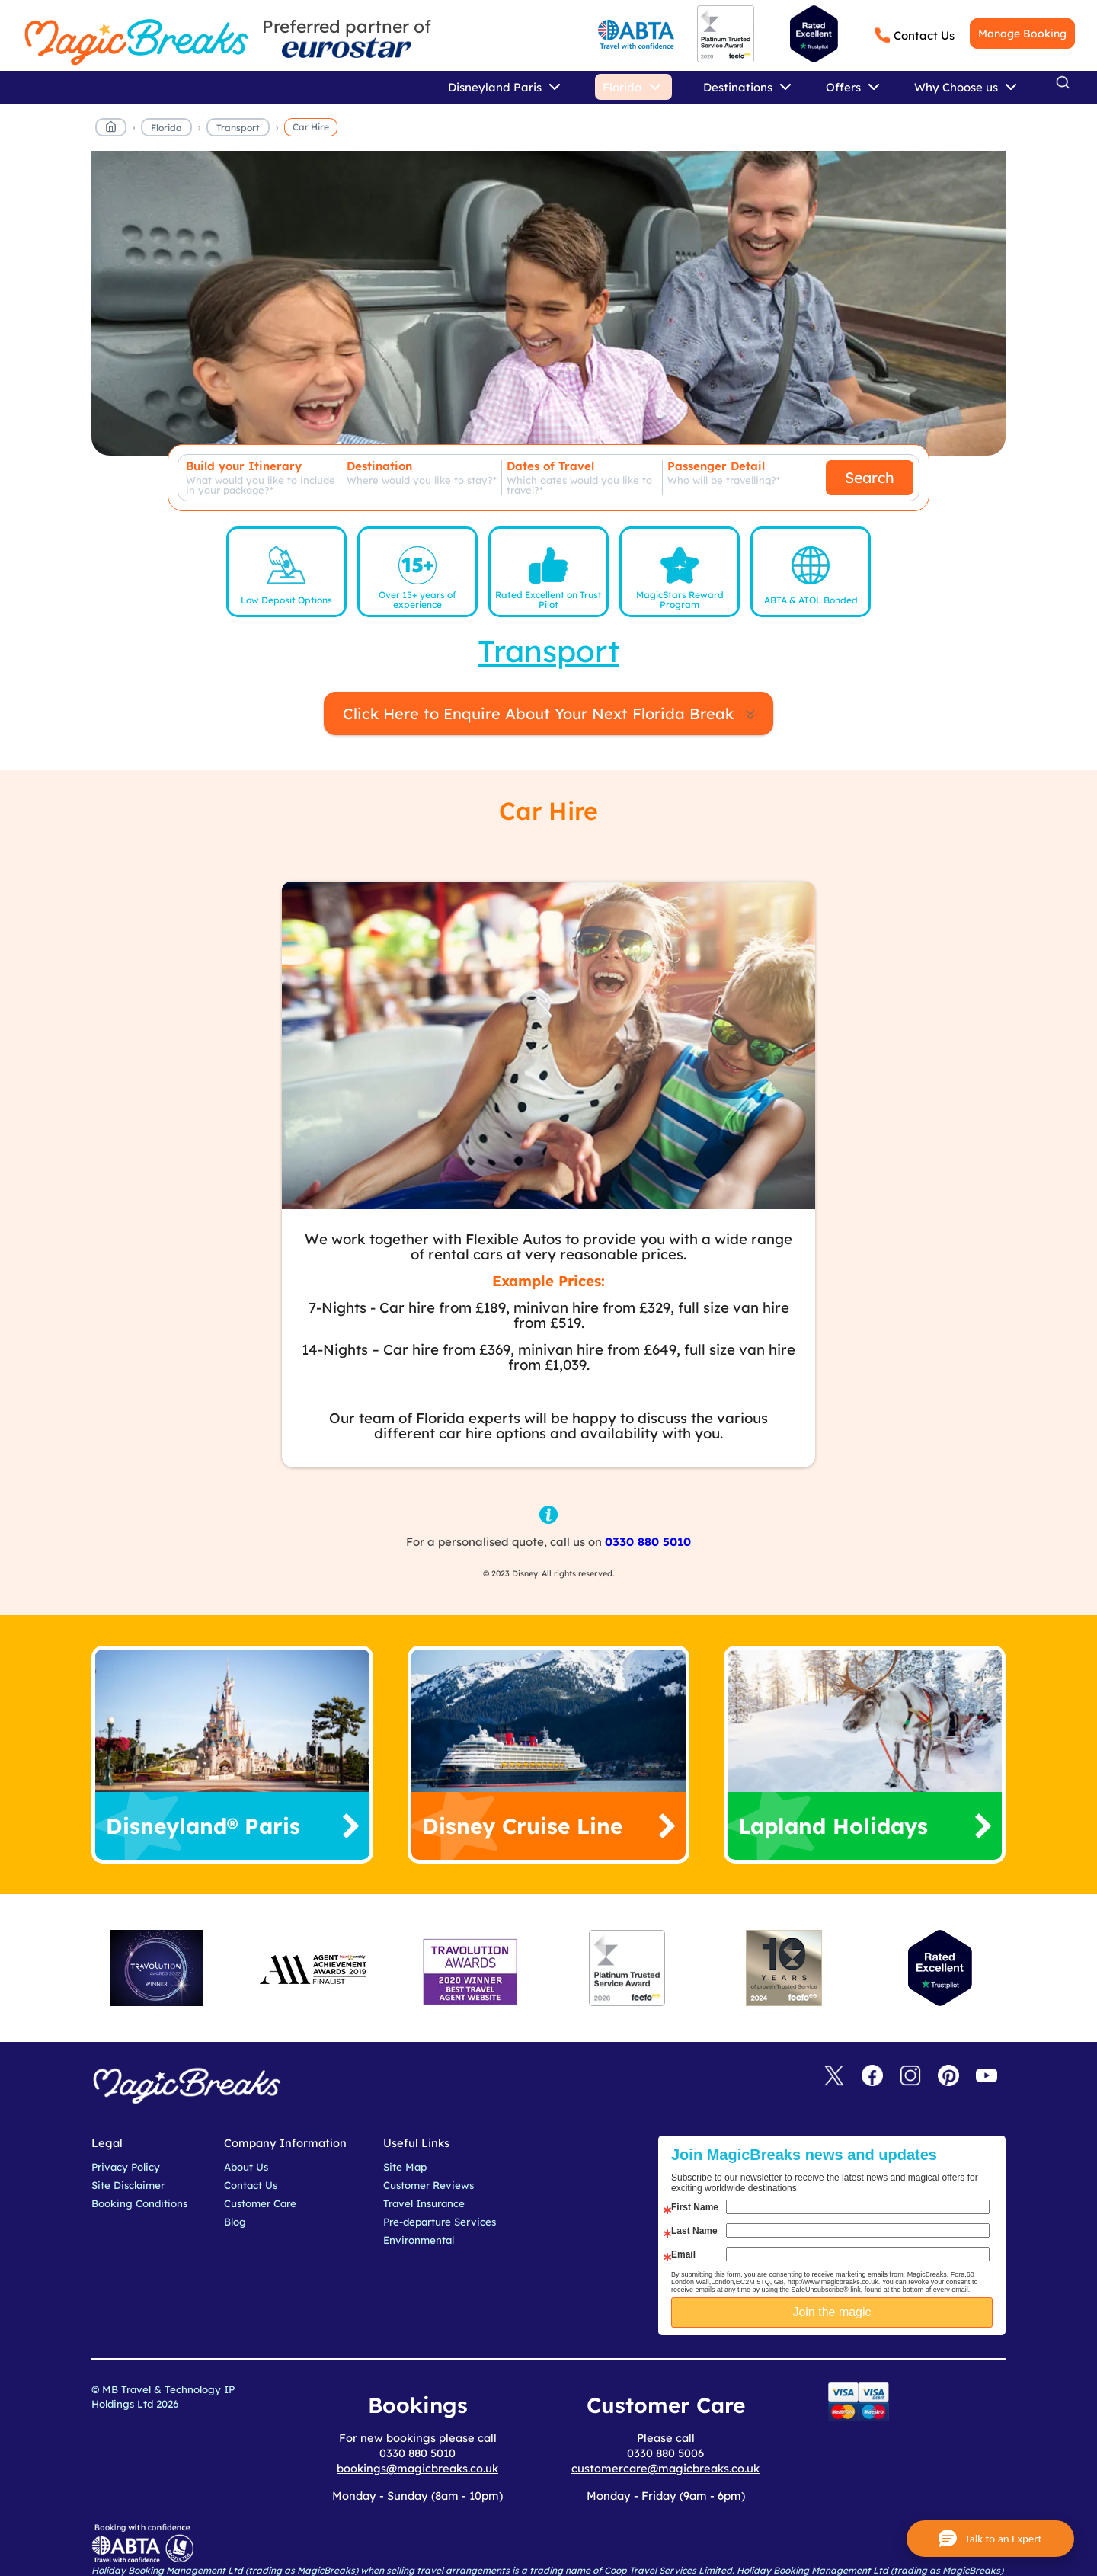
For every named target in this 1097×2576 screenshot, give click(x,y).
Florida (166, 127)
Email (683, 2254)
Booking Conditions (139, 2203)
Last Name (694, 2230)
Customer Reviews (428, 2185)
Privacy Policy (125, 2167)
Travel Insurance (424, 2203)
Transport (238, 127)
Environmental (418, 2240)
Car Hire (311, 127)
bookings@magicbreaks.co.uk (417, 2468)
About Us (246, 2167)
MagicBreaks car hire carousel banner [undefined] (548, 311)
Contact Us (924, 35)
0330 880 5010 (648, 1541)
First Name (694, 2207)
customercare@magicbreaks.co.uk (665, 2468)
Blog (235, 2222)
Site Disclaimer (128, 2185)
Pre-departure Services (439, 2222)
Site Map (405, 2167)
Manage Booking (1022, 33)
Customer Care (260, 2203)
